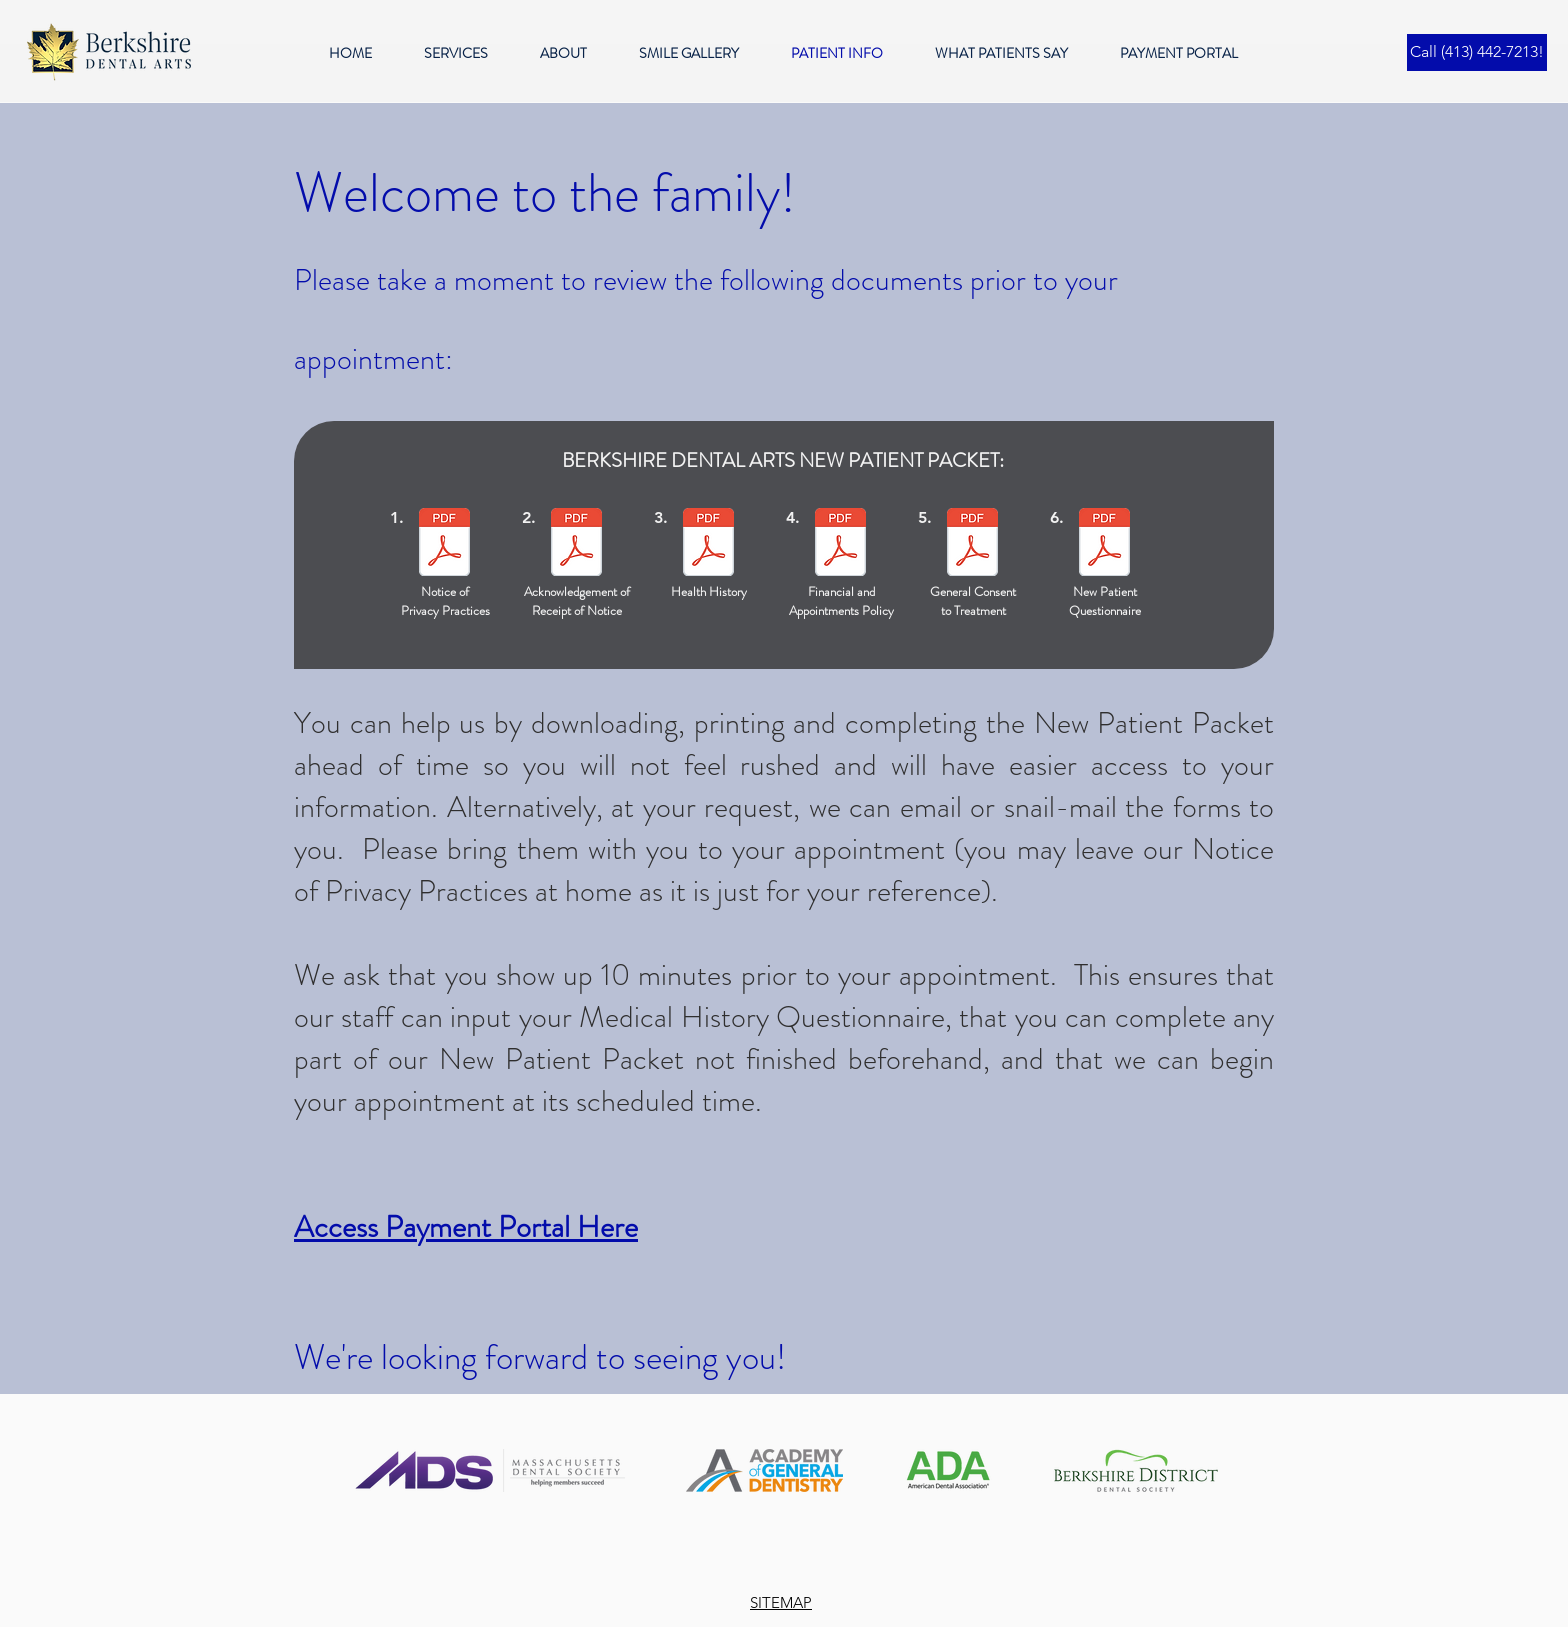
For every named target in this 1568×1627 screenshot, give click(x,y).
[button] (467, 53)
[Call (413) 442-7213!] (1477, 52)
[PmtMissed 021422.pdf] (840, 544)
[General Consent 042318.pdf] (972, 544)
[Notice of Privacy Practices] (444, 544)
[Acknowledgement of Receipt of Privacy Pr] (576, 544)
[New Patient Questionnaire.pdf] (1104, 544)
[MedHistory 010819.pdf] (708, 544)
